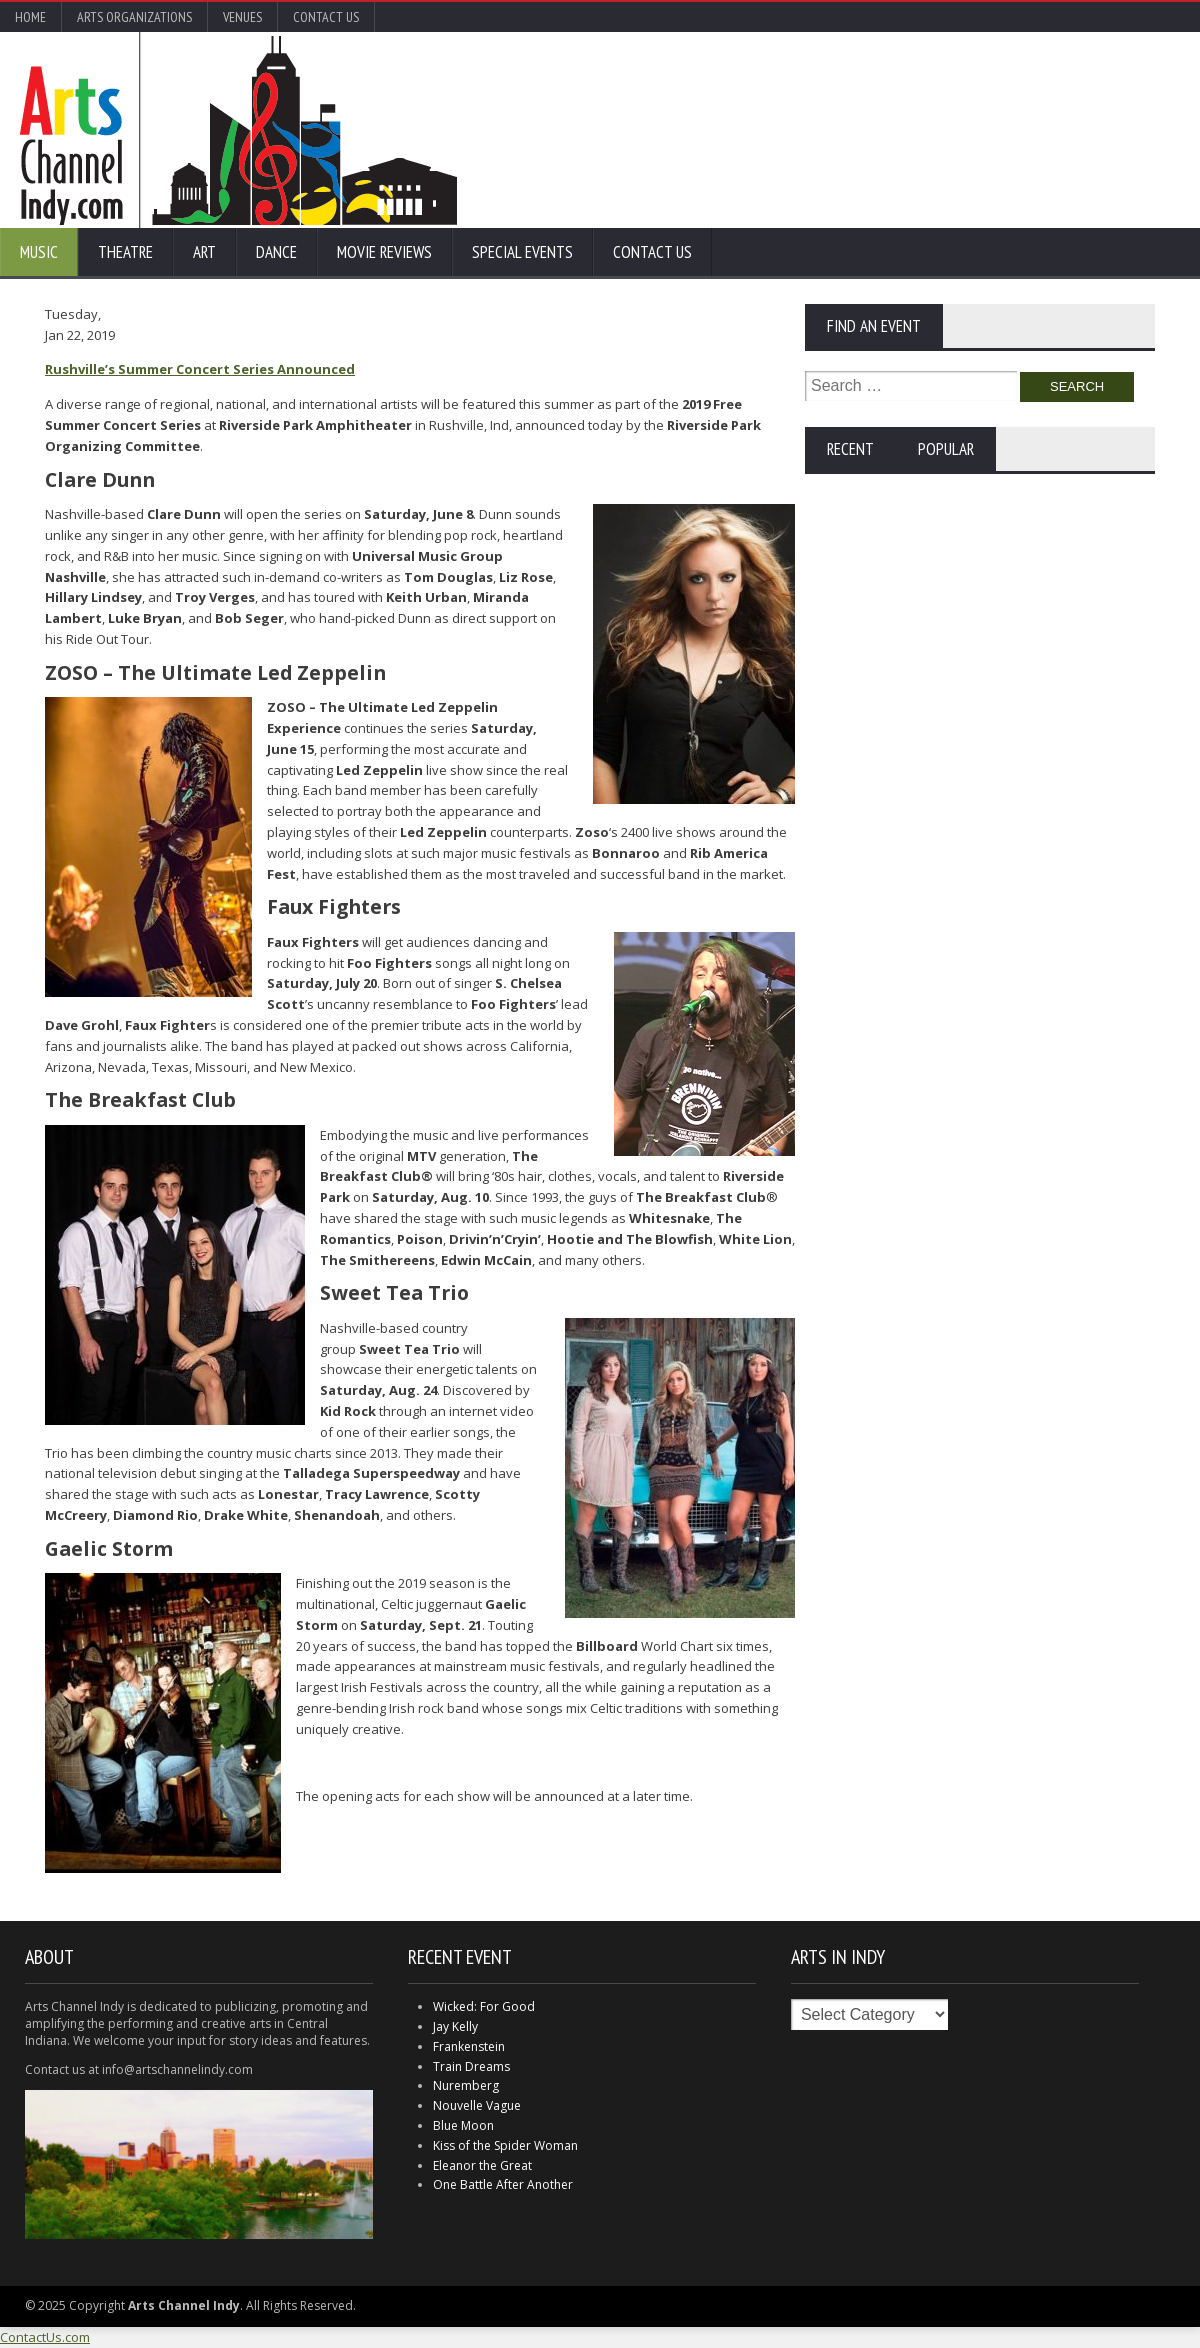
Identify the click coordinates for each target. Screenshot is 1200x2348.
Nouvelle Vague (477, 2105)
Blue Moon (463, 2125)
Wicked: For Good (484, 2006)
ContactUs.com (45, 2337)
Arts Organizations (134, 17)
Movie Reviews (384, 252)
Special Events (522, 252)
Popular (946, 449)
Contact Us (326, 17)
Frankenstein (469, 2046)
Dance (276, 252)
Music (39, 252)
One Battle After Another (503, 2184)
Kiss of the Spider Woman (505, 2145)
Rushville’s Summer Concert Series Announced (200, 369)
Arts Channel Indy (238, 130)
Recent (850, 449)
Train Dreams (471, 2066)
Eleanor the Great (482, 2165)
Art (204, 252)
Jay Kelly (455, 2026)
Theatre (125, 252)
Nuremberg (466, 2085)
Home (30, 17)
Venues (242, 17)
